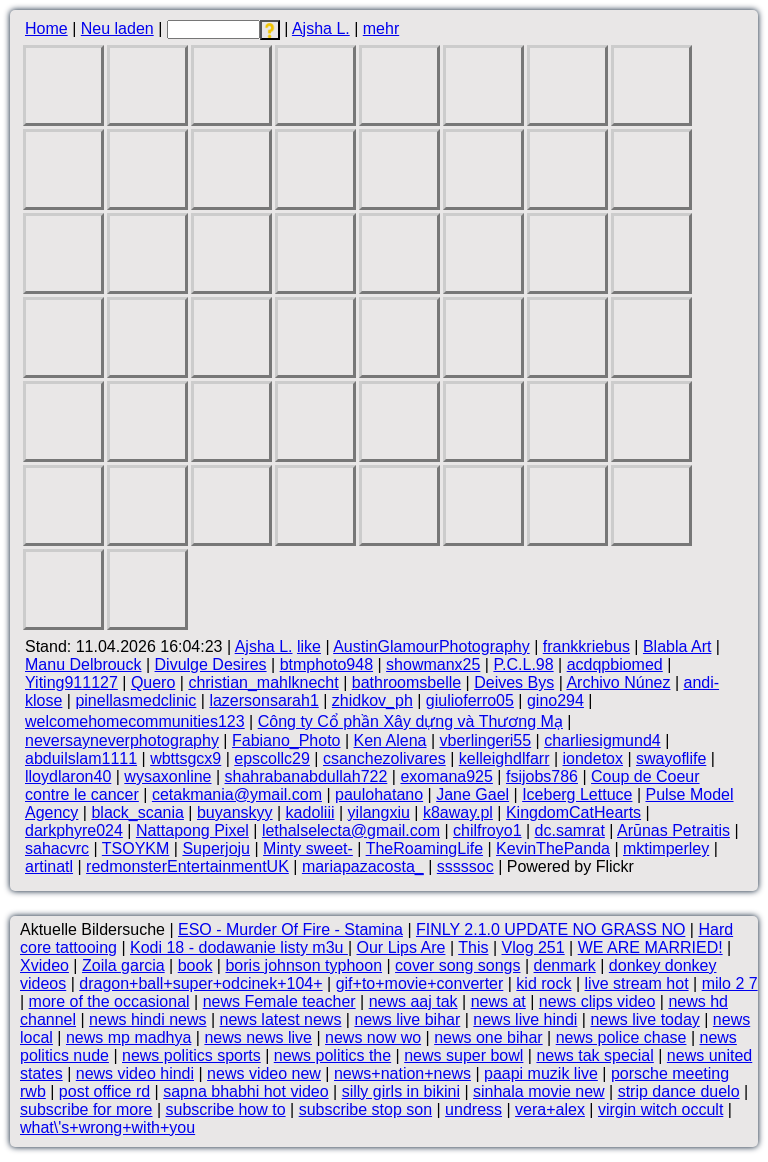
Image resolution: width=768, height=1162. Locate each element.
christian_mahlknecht (263, 682)
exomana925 (446, 776)
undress (473, 1109)
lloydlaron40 (68, 776)
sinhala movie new (539, 1091)
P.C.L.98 (523, 664)
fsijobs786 (542, 776)
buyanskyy (235, 812)
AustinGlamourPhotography (431, 646)
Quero (153, 682)
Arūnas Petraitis (673, 830)
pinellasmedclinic (135, 700)
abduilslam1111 (81, 758)
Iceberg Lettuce (577, 794)
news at (498, 1001)
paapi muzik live (541, 1073)
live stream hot (637, 983)
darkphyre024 (74, 830)
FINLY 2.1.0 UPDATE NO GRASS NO (550, 929)
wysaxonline (167, 776)
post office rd (104, 1091)
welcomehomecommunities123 (135, 721)
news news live (258, 1037)
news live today (644, 1019)
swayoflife (671, 758)
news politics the (332, 1055)
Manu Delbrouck (83, 664)
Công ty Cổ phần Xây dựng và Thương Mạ (410, 721)
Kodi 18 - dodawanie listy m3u (239, 947)
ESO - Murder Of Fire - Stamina (290, 929)
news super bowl (463, 1055)
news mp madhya (128, 1037)
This (473, 947)
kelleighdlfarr (504, 758)
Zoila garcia (123, 965)
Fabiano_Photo (286, 740)
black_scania (137, 812)
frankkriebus (586, 646)
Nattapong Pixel (192, 830)
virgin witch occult (660, 1109)
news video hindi (135, 1073)
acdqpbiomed (615, 664)
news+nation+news (402, 1073)
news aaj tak (413, 1001)
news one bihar (488, 1037)
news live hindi (525, 1019)
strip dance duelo (679, 1091)
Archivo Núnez (618, 682)
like (309, 646)
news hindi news (147, 1019)
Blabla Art (677, 646)
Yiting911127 (71, 682)
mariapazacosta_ (363, 866)
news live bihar (407, 1019)
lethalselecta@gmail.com (351, 830)
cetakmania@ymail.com (237, 794)
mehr (381, 28)
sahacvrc (57, 848)
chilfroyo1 (487, 830)
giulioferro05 (470, 700)
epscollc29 (272, 758)
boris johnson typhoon (303, 965)
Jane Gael (472, 794)
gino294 (555, 700)
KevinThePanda (553, 848)
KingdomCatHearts (573, 812)
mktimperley (666, 848)
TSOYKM (136, 848)
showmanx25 (433, 664)
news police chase (621, 1037)
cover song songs (457, 965)
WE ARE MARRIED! (650, 947)
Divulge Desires (211, 664)
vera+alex (550, 1109)
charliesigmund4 (602, 740)
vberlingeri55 (486, 740)
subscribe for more (86, 1109)
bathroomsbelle (406, 682)
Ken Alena (390, 740)
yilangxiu (379, 812)
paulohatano (379, 794)
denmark (565, 965)
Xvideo (44, 965)
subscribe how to (226, 1109)
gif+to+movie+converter (420, 983)
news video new (264, 1073)
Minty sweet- (308, 848)
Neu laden (117, 28)
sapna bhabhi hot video (245, 1091)
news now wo (373, 1037)
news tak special (594, 1055)
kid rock (543, 983)
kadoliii (310, 812)
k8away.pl (458, 812)
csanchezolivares (384, 758)
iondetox (593, 758)
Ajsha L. (321, 28)
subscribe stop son (365, 1109)
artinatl (49, 866)
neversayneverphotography (122, 740)
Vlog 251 (533, 947)
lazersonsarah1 (263, 700)
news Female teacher (279, 1001)
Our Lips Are (401, 947)
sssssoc (465, 866)
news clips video (597, 1001)
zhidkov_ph (372, 700)
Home (46, 28)
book (195, 965)
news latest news (281, 1019)
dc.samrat (570, 830)
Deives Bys (514, 682)
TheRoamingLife (424, 848)
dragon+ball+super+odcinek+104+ (200, 983)
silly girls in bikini (401, 1091)
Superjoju (216, 848)
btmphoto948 (326, 664)
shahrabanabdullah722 (306, 776)
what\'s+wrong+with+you (107, 1127)
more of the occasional (109, 1001)
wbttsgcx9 (185, 758)
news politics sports (191, 1055)
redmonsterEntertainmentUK (187, 866)
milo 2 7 (730, 983)
